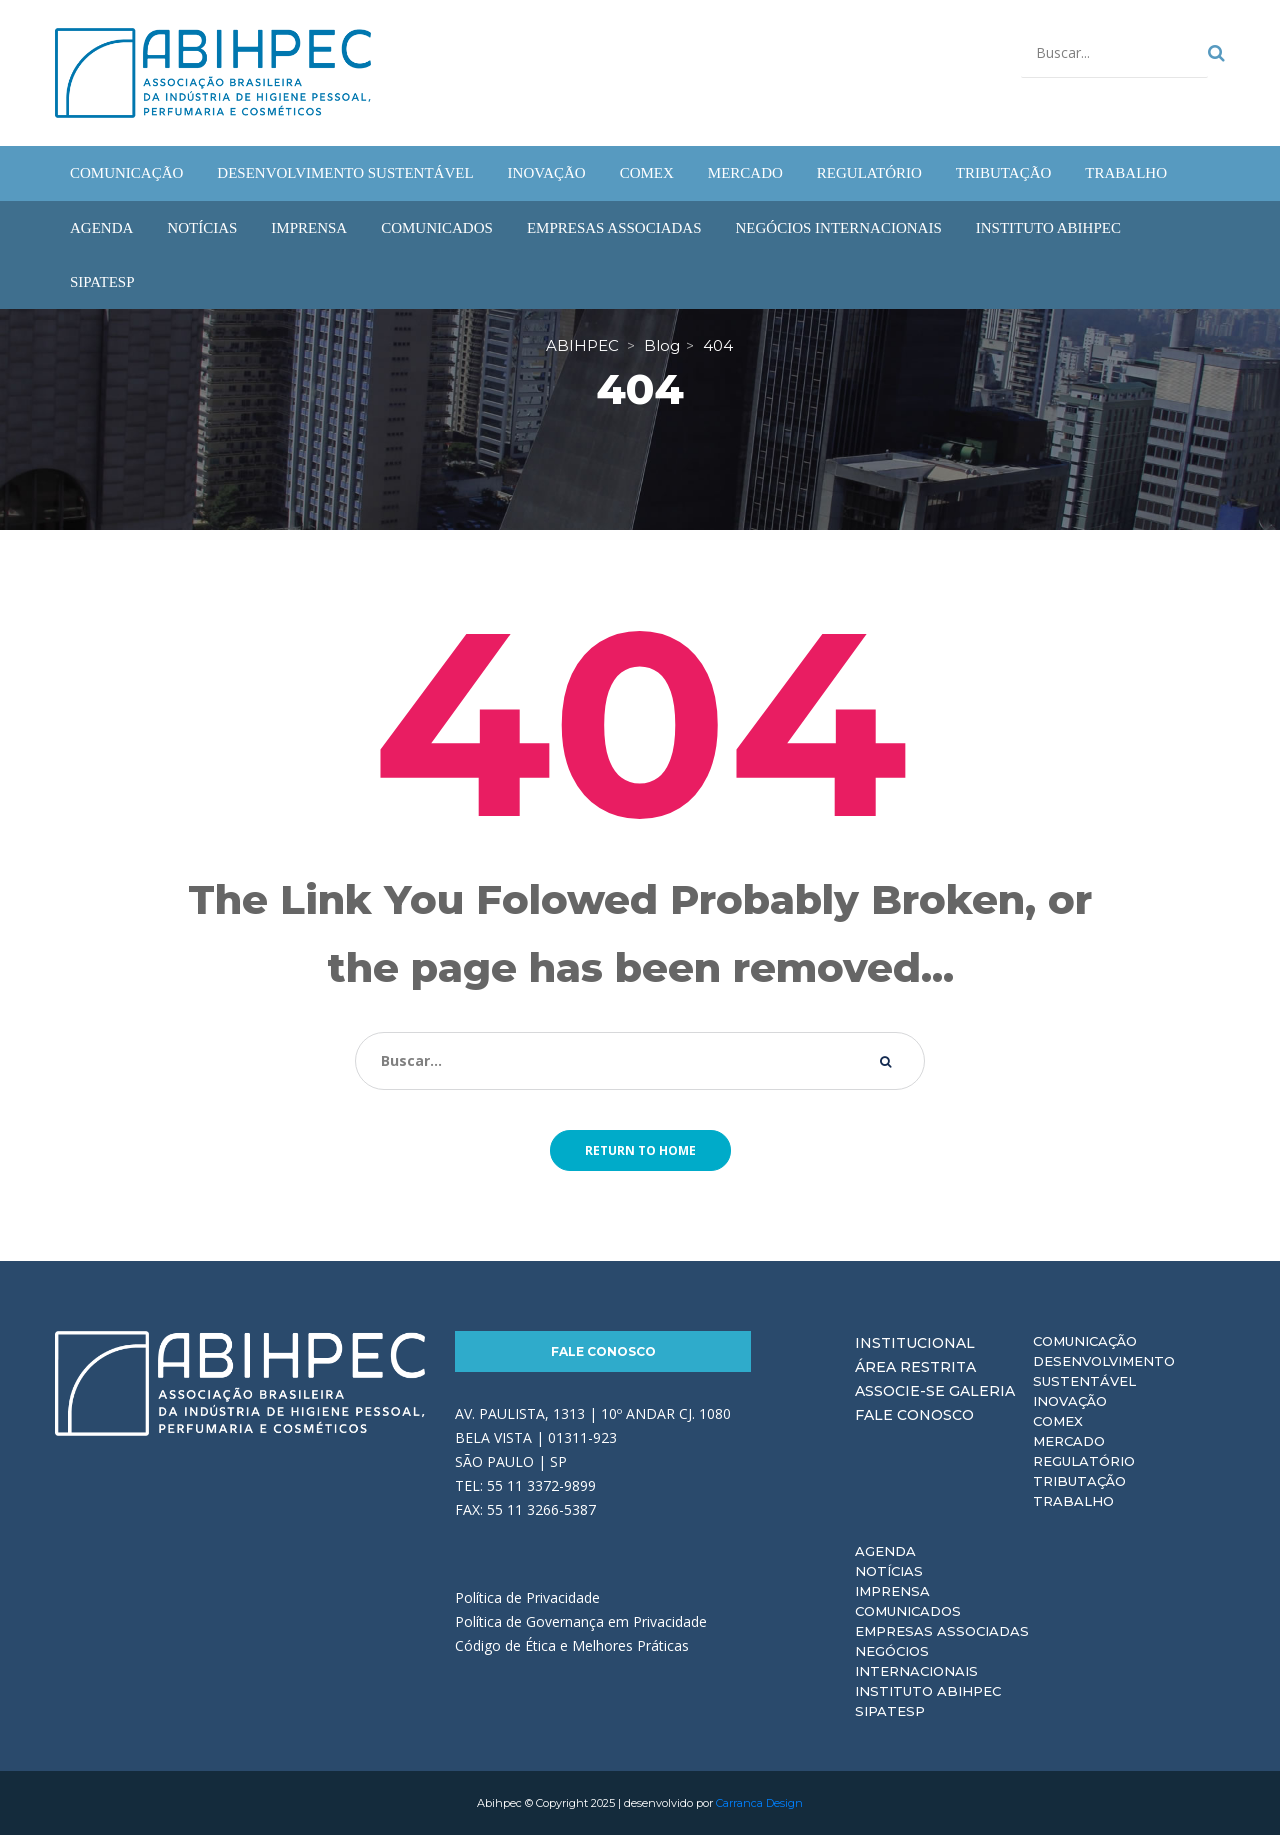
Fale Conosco (603, 1353)
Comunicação (1085, 1343)
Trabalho (1073, 1503)
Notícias (889, 1573)
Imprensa (892, 1593)
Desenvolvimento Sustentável (1104, 1373)
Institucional (915, 1345)
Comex (1058, 1423)
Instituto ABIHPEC (928, 1693)
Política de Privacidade (527, 1599)
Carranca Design (759, 1805)
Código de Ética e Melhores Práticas (572, 1647)
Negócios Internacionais (916, 1663)
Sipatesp (890, 1713)
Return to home (640, 1152)
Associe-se (900, 1393)
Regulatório (1084, 1463)
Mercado (1069, 1443)
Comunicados (908, 1613)
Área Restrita (915, 1369)
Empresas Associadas (942, 1633)
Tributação (1079, 1483)
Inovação (1070, 1403)
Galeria (982, 1393)
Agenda (885, 1553)
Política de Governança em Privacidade (581, 1623)
